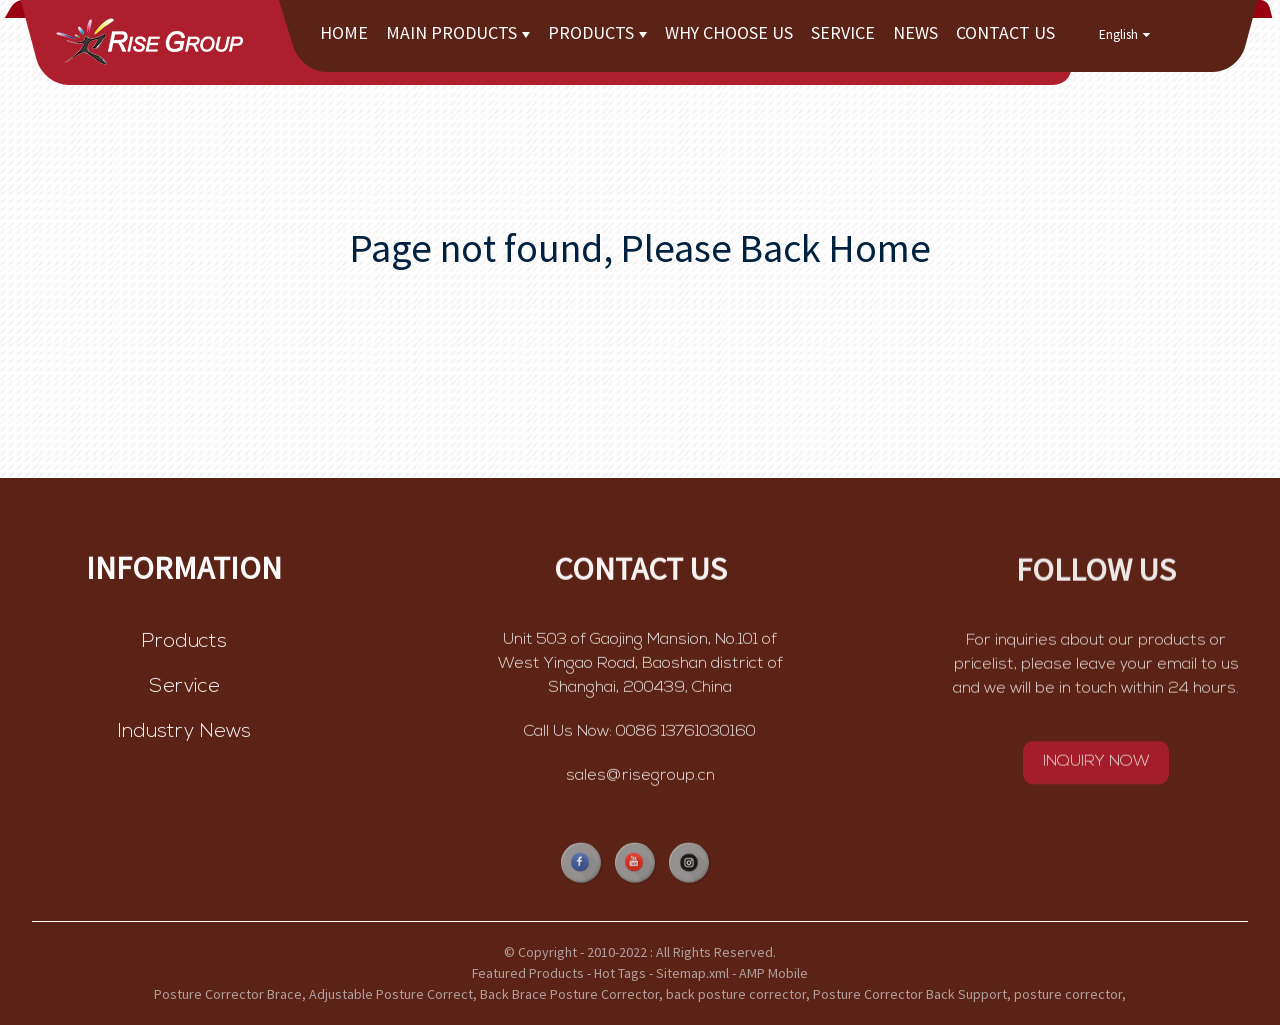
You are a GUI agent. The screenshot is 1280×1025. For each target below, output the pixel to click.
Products (597, 32)
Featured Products (528, 973)
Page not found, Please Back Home (640, 248)
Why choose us (729, 32)
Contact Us (1005, 32)
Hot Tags (620, 973)
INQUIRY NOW (1096, 765)
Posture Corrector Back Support (910, 994)
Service (843, 32)
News (915, 32)
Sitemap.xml (692, 973)
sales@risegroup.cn (640, 778)
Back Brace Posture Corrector (569, 994)
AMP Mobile (773, 973)
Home (344, 32)
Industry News (184, 733)
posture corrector (1068, 994)
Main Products (458, 32)
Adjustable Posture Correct (391, 994)
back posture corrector (736, 994)
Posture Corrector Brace (228, 994)
